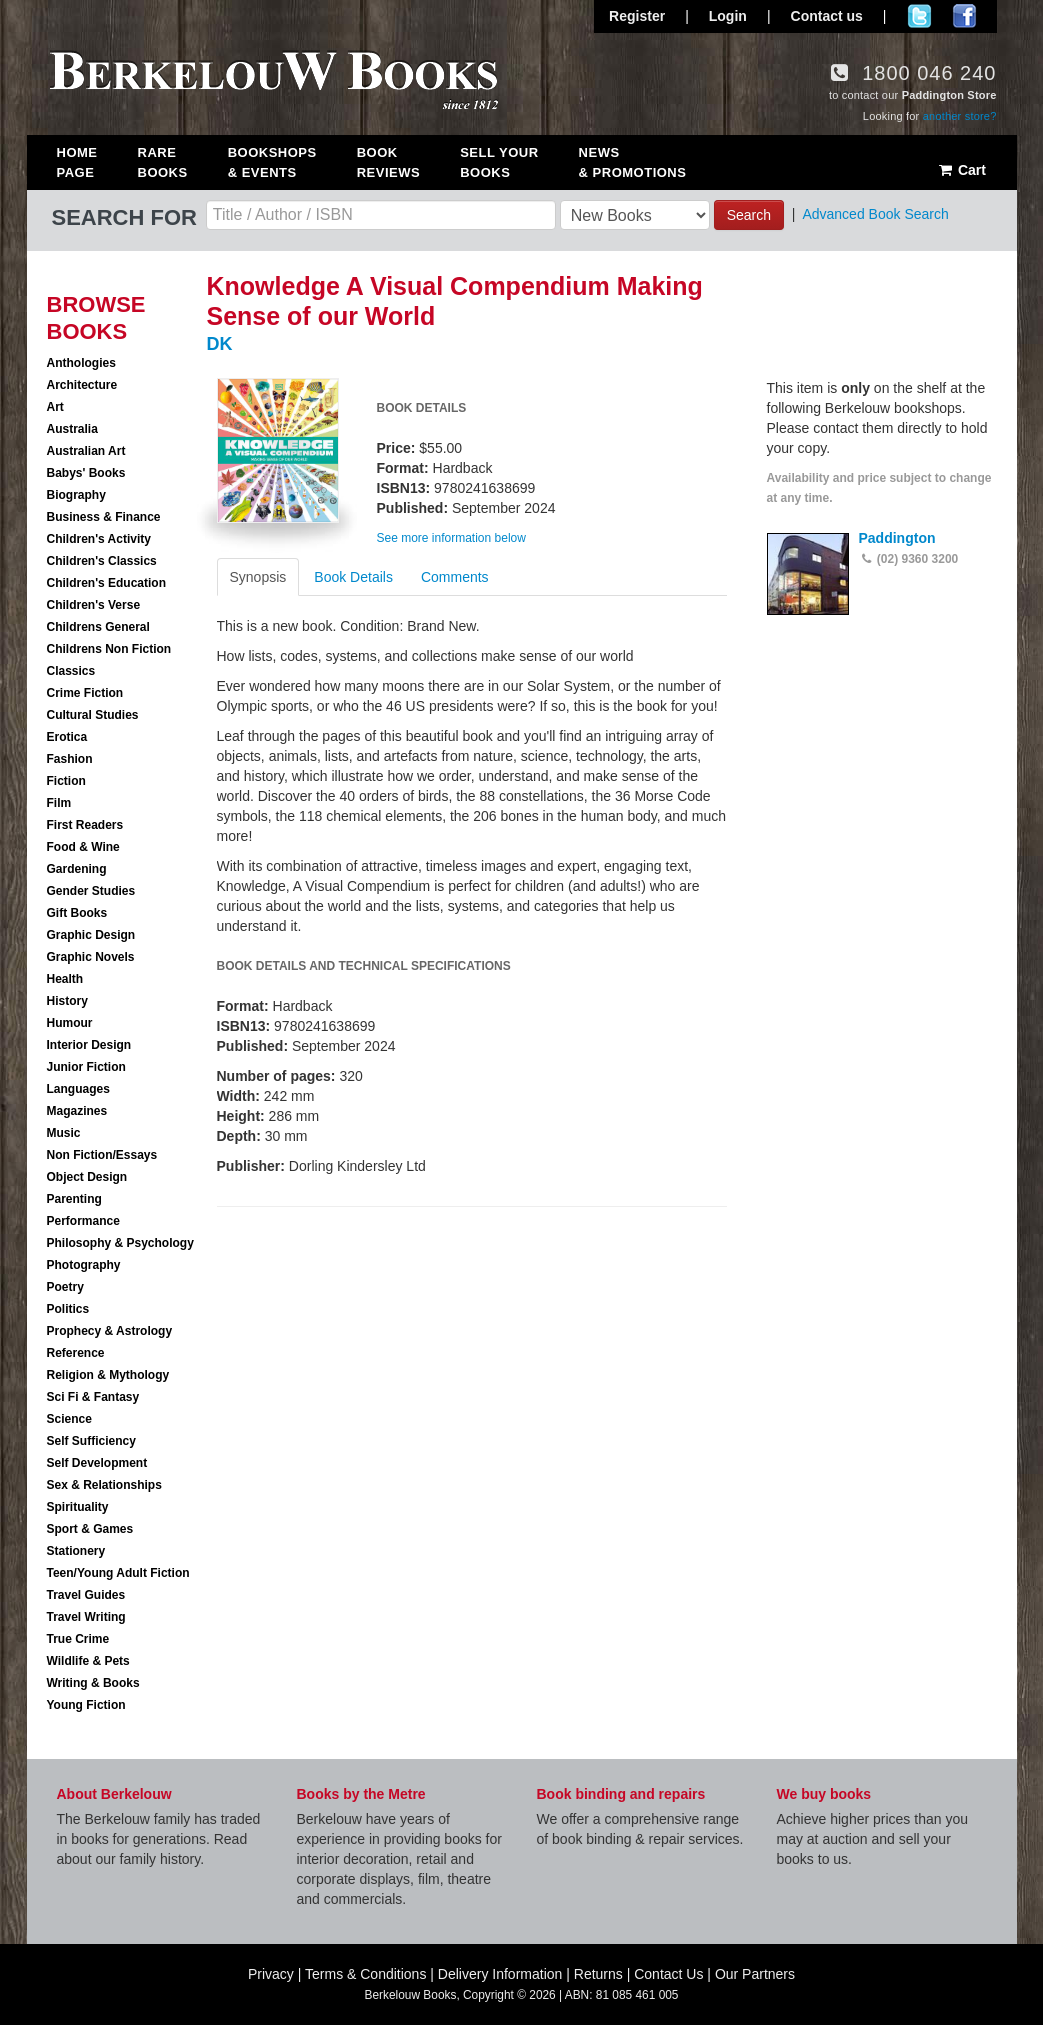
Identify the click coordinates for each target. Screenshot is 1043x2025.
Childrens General (98, 627)
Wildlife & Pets (88, 1661)
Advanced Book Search (875, 214)
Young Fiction (86, 1705)
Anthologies (81, 363)
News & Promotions (633, 162)
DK (220, 344)
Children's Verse (94, 605)
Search (749, 215)
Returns (598, 1974)
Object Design (87, 1177)
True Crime (78, 1639)
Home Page (77, 162)
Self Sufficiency (91, 1441)
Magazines (77, 1111)
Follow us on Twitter (919, 16)
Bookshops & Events (272, 162)
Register (637, 16)
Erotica (67, 737)
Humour (70, 1023)
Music (64, 1133)
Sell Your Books (499, 162)
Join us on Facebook (964, 16)
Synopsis (258, 577)
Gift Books (77, 913)
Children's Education (107, 583)
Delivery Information (500, 1974)
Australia (72, 429)
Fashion (70, 759)
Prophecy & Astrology (110, 1331)
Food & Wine (83, 847)
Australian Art (86, 451)
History (67, 1001)
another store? (960, 116)
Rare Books (163, 162)
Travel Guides (86, 1595)
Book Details (353, 577)
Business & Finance (104, 517)
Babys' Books (86, 473)
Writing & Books (93, 1683)
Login (728, 16)
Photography (84, 1265)
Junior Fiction (86, 1067)
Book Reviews (388, 162)
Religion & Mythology (108, 1375)
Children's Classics (102, 561)
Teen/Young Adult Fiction (118, 1573)
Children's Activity (99, 539)
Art (55, 407)
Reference (76, 1353)
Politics (68, 1309)
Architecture (82, 385)
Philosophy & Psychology (120, 1243)
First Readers (85, 825)
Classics (71, 671)
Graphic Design (91, 935)
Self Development (97, 1463)
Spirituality (78, 1507)
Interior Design (89, 1045)
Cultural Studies (93, 715)
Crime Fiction (85, 693)
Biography (76, 495)
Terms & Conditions (365, 1974)
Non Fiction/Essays (102, 1155)
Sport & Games (90, 1529)
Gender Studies (91, 891)
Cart (961, 170)
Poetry (65, 1287)
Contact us (827, 16)
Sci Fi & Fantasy (93, 1397)
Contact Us (668, 1974)
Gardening (77, 869)
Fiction (66, 781)
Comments (455, 577)
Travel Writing (86, 1617)
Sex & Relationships (104, 1485)
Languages (78, 1089)
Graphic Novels (91, 957)
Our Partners (755, 1974)
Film (59, 803)
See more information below (451, 538)
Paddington (897, 538)
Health (65, 979)
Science (69, 1419)
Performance (83, 1221)
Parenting (74, 1199)
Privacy (271, 1974)
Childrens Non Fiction (109, 649)
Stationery (76, 1551)
